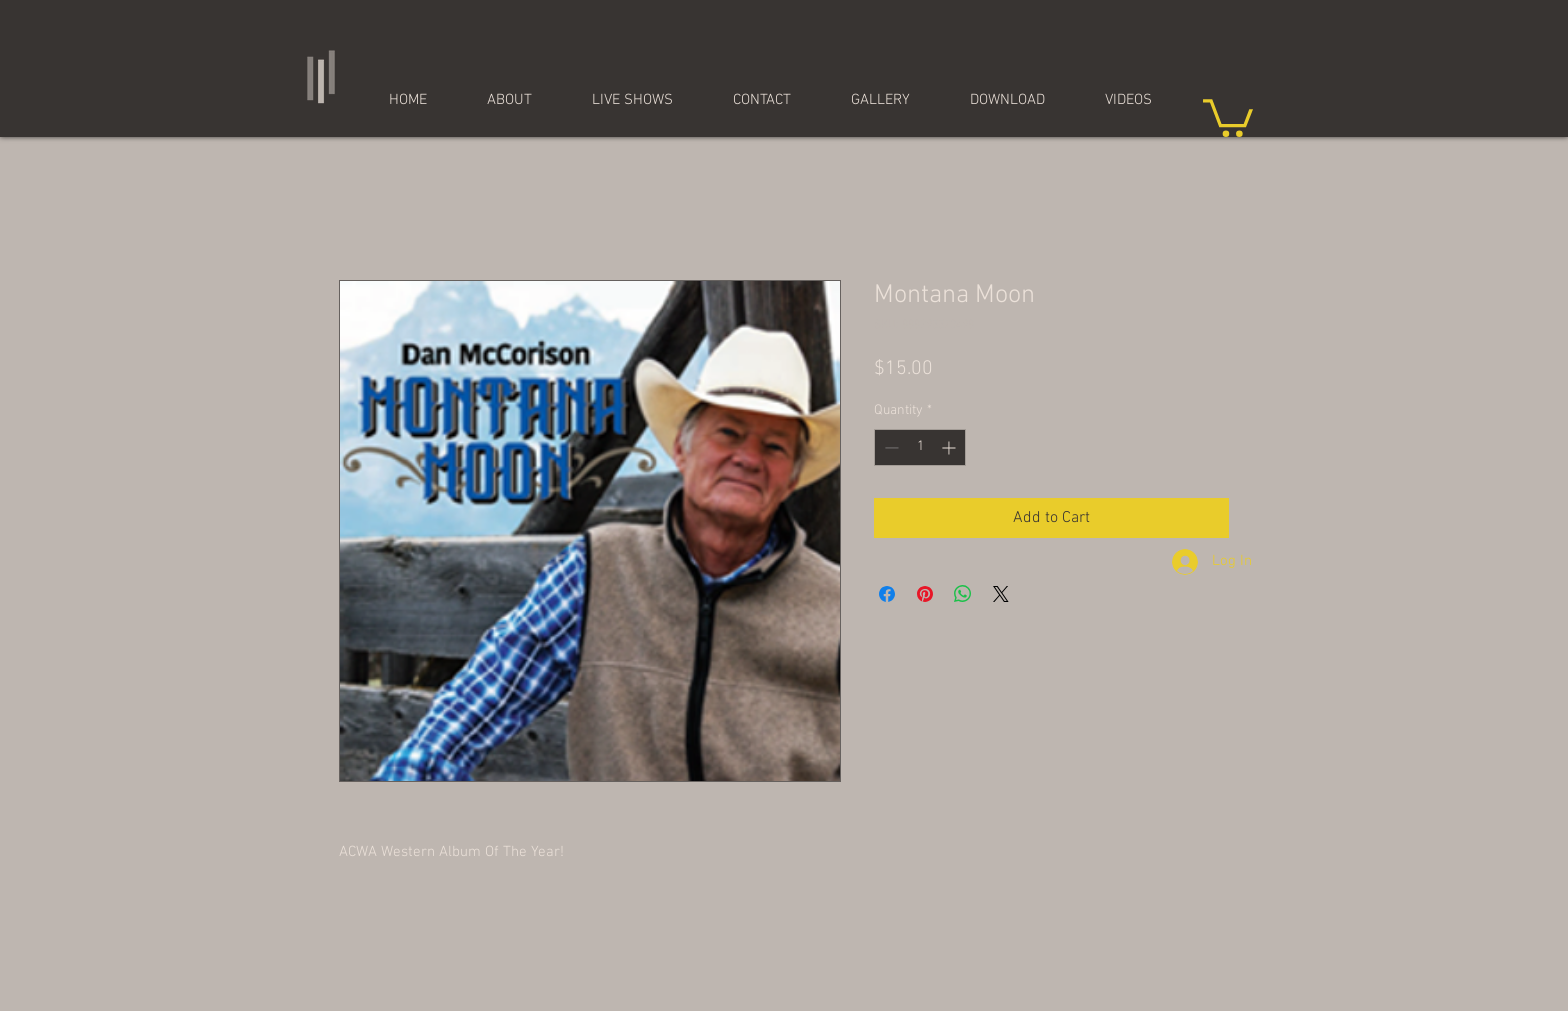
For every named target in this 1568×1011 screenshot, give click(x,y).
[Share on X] (1001, 594)
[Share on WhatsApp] (963, 594)
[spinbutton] (920, 447)
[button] (1228, 116)
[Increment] (950, 447)
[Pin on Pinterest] (925, 594)
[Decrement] (889, 447)
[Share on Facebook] (887, 594)
